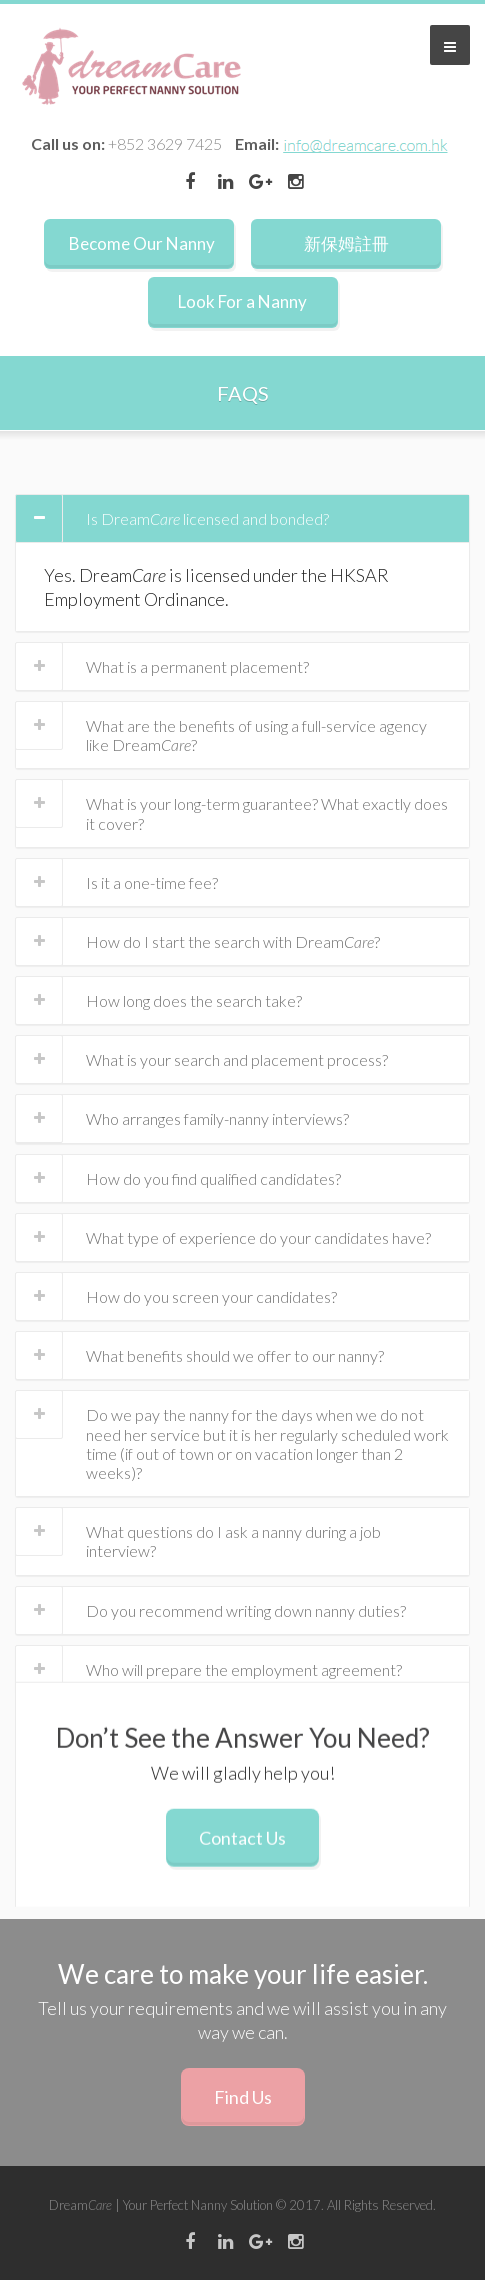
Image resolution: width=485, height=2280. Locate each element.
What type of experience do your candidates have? (258, 1237)
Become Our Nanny (142, 243)
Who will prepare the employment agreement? (244, 1669)
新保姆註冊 (346, 243)
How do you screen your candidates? (211, 1296)
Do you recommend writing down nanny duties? (246, 1610)
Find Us (243, 2097)
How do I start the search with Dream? (233, 941)
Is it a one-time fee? (152, 882)
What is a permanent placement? (197, 666)
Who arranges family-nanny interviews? (217, 1118)
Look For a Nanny (242, 301)
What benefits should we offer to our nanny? (235, 1355)
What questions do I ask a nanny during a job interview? (233, 1541)
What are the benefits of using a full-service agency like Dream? (256, 735)
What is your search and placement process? (237, 1059)
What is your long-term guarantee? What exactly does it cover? (267, 813)
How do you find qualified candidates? (213, 1178)
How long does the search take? (194, 1000)
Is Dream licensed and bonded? (207, 518)
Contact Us (242, 1850)
